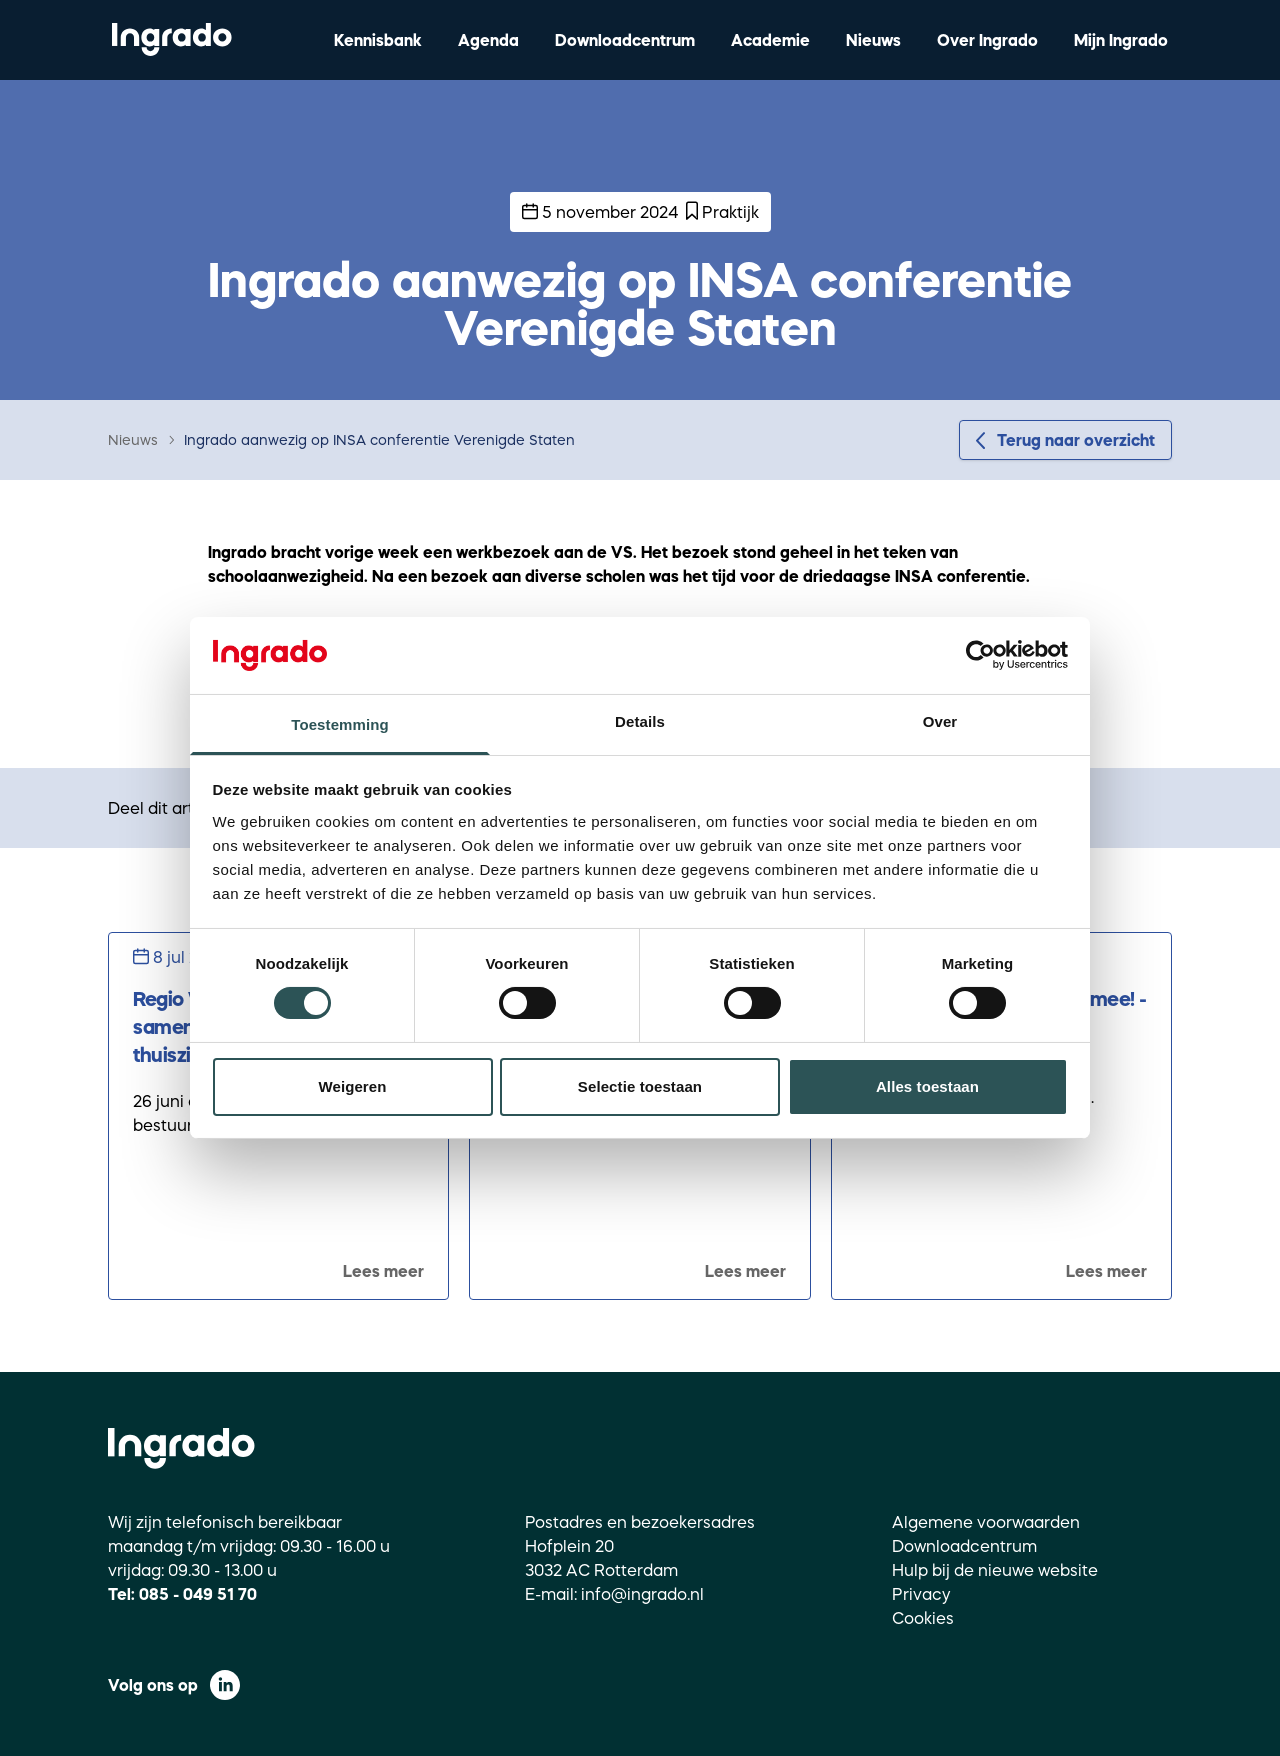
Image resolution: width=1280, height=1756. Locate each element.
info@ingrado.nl (642, 1594)
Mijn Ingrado (1121, 40)
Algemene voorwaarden (986, 1522)
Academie (770, 40)
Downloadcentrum (625, 40)
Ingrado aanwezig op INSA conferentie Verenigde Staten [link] (379, 440)
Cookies (923, 1618)
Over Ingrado (987, 40)
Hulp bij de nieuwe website (995, 1570)
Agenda (488, 40)
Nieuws (873, 40)
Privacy (921, 1594)
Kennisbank (378, 40)
